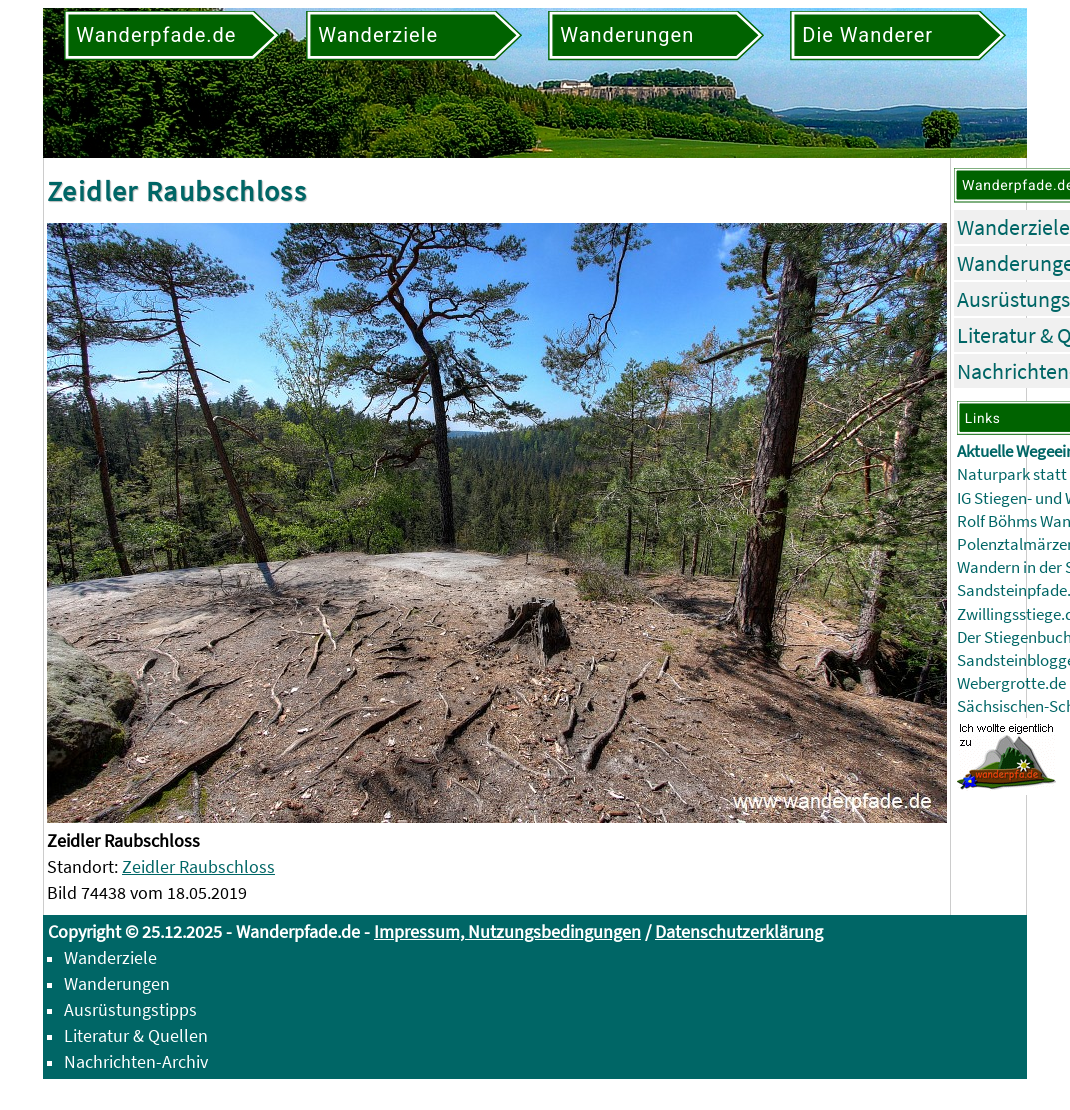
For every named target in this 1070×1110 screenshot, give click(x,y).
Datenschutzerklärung (739, 931)
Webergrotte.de (1011, 683)
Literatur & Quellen (136, 1035)
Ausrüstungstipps (130, 1009)
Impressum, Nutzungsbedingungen (507, 931)
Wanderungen (117, 983)
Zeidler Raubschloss (198, 866)
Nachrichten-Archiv (136, 1061)
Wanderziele (1013, 227)
